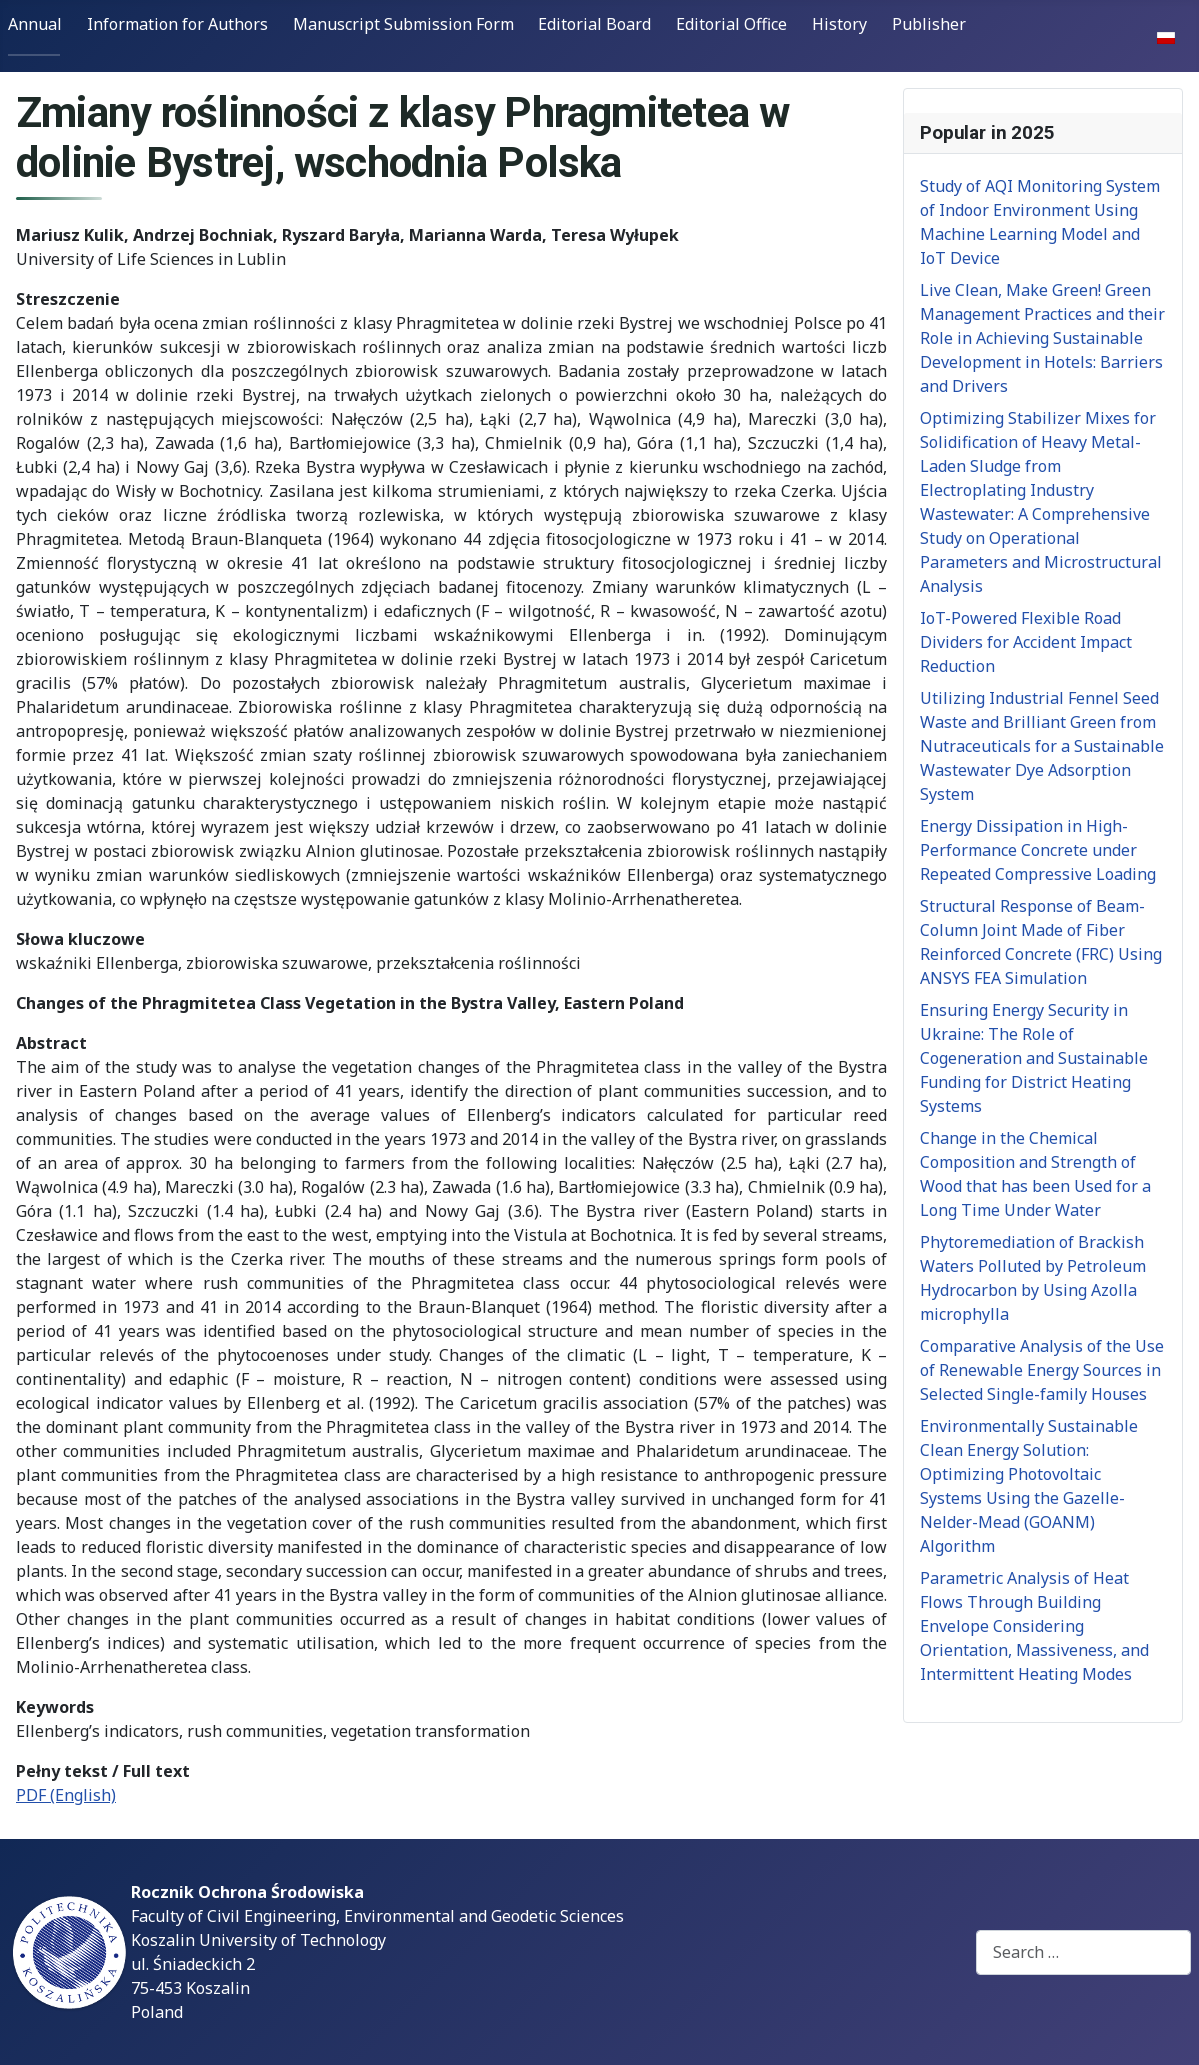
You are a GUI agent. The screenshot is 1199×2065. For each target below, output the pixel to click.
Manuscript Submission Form (403, 24)
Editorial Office (731, 24)
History (839, 24)
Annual (35, 24)
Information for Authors (177, 24)
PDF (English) (66, 1795)
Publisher (929, 24)
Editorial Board (594, 24)
